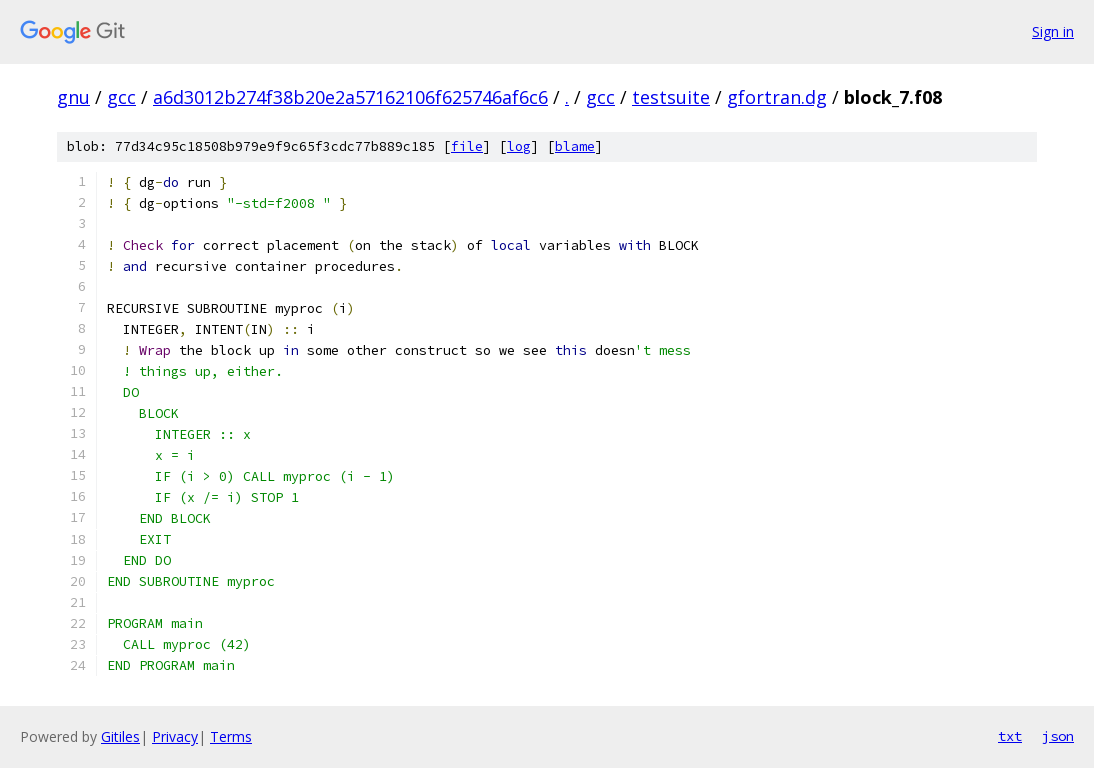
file (467, 146)
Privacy (175, 736)
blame (575, 146)
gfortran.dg (777, 97)
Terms (231, 736)
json (1058, 736)
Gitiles (120, 736)
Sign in (1053, 31)
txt (1010, 736)
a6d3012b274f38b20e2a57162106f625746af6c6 (350, 97)
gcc (121, 97)
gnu (73, 97)
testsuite (671, 97)
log (519, 146)
